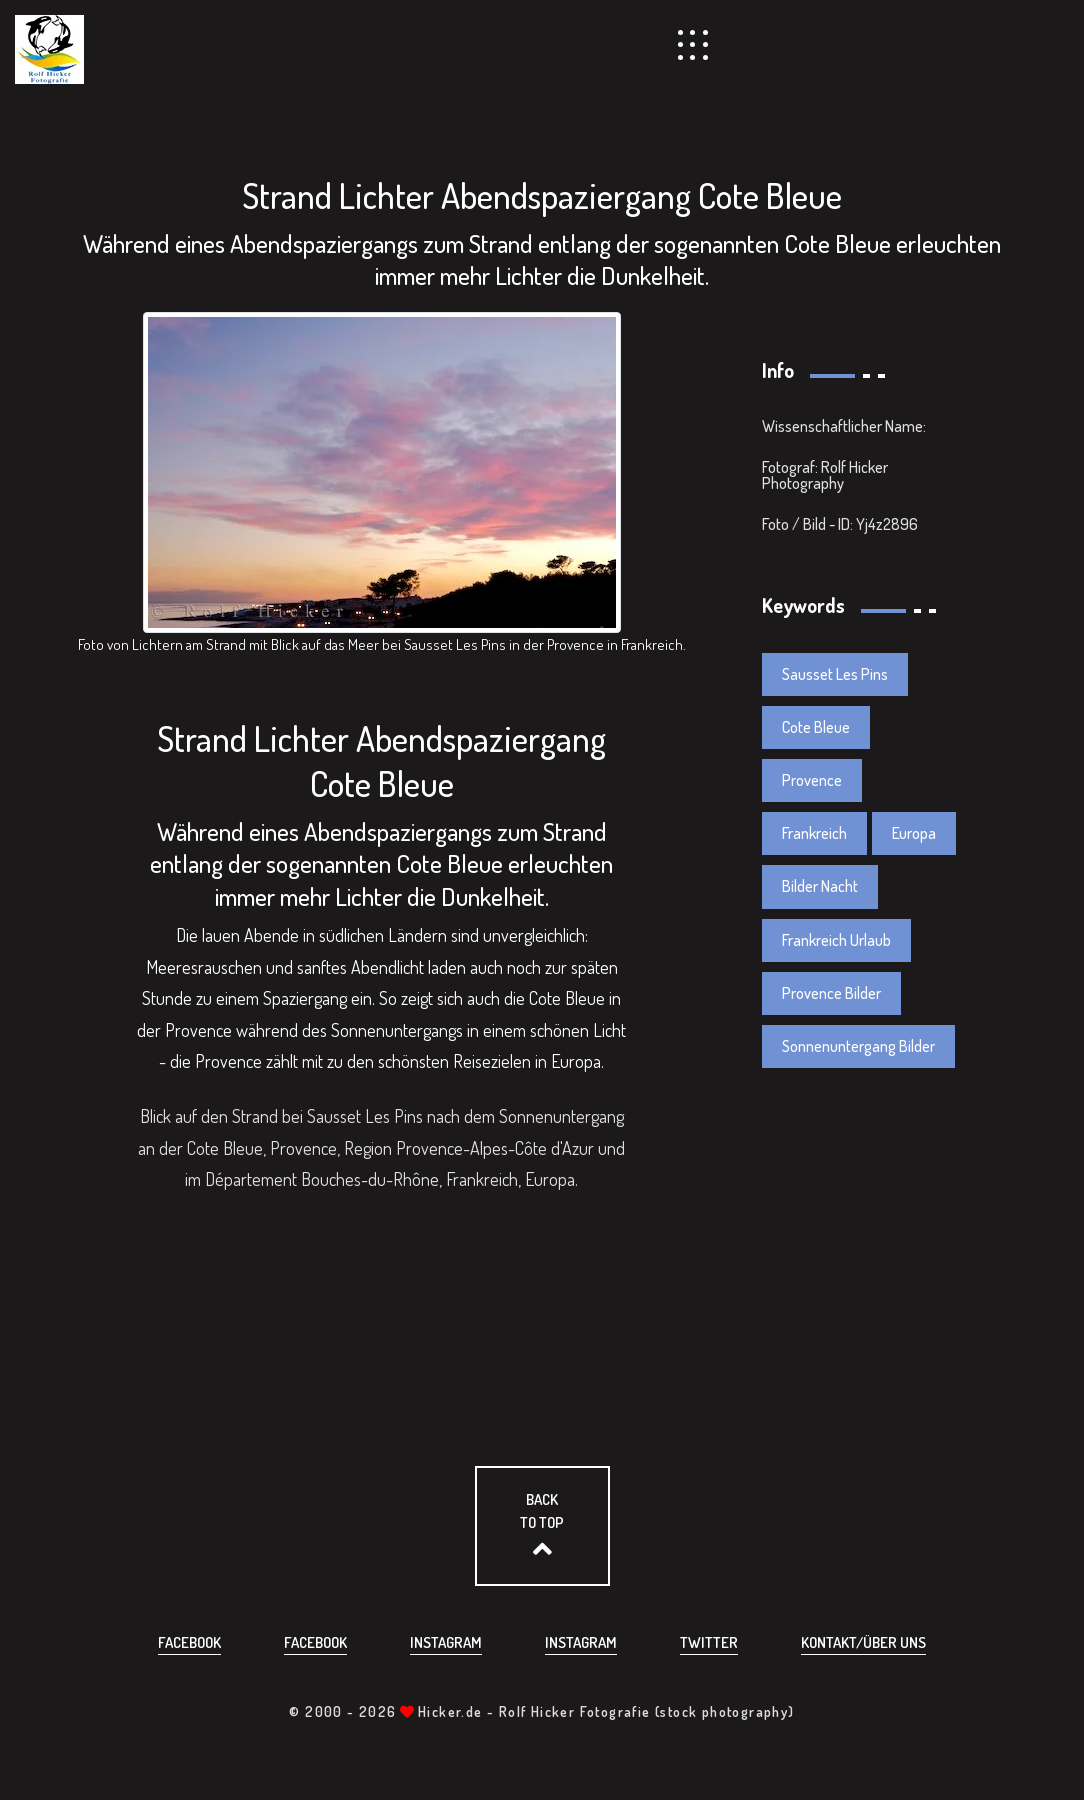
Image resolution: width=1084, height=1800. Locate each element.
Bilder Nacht (820, 886)
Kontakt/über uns (863, 1642)
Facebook (189, 1642)
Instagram (446, 1642)
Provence (812, 780)
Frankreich (814, 833)
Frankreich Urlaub (836, 940)
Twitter (709, 1642)
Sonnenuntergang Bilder (858, 1046)
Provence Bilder (831, 993)
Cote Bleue (816, 727)
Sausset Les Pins (835, 674)
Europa (914, 833)
